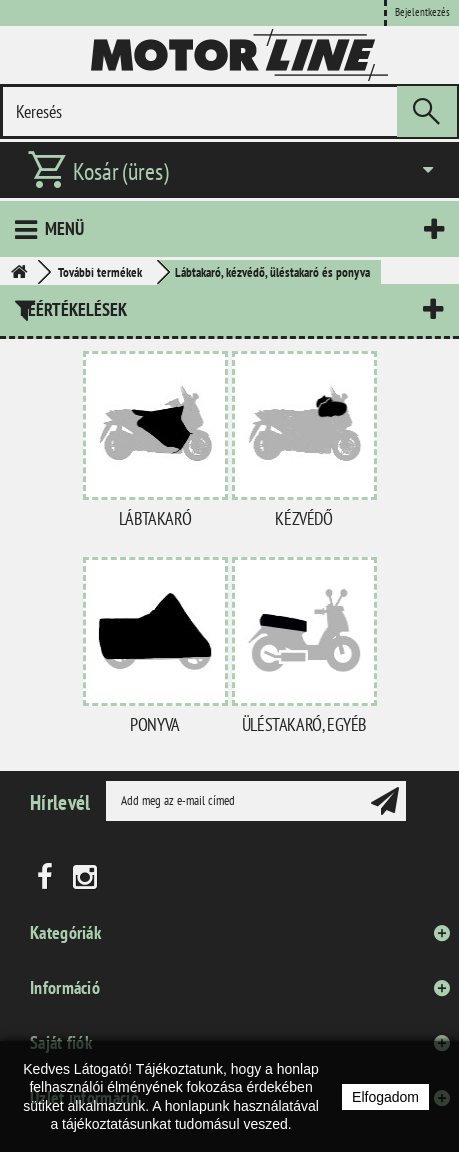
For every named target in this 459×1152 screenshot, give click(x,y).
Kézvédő (303, 518)
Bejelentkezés (422, 12)
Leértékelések (73, 309)
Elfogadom (385, 1097)
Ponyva (155, 724)
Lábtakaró (155, 518)
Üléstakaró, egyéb (304, 724)
